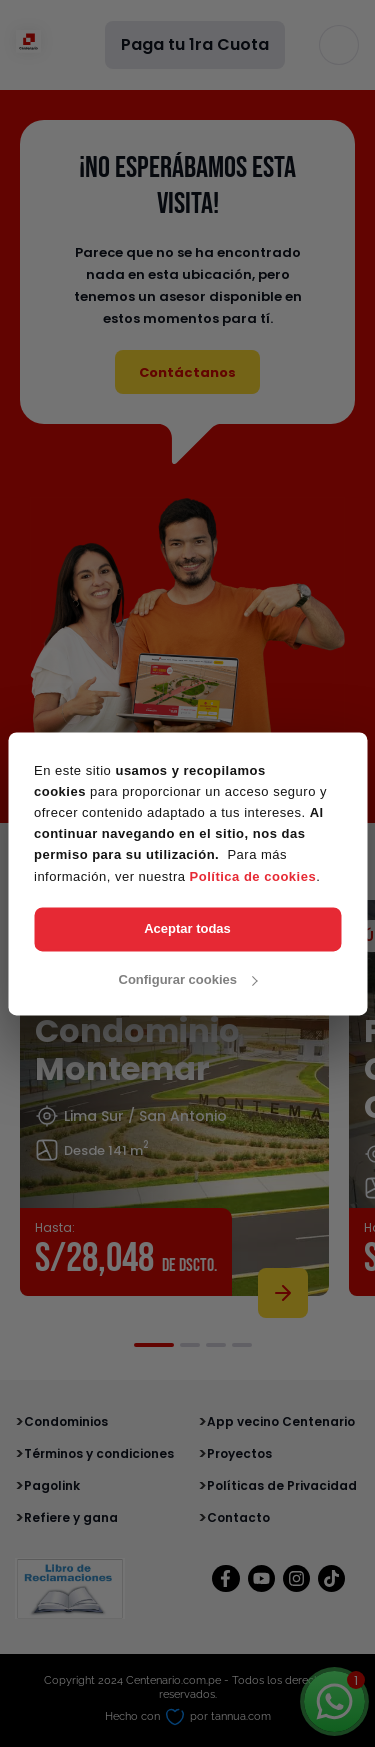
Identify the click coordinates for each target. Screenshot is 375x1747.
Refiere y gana (71, 1517)
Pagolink (52, 1485)
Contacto (238, 1517)
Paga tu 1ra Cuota (195, 44)
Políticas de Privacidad (282, 1485)
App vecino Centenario (281, 1421)
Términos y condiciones (99, 1453)
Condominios (66, 1421)
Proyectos (239, 1453)
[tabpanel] (174, 1105)
